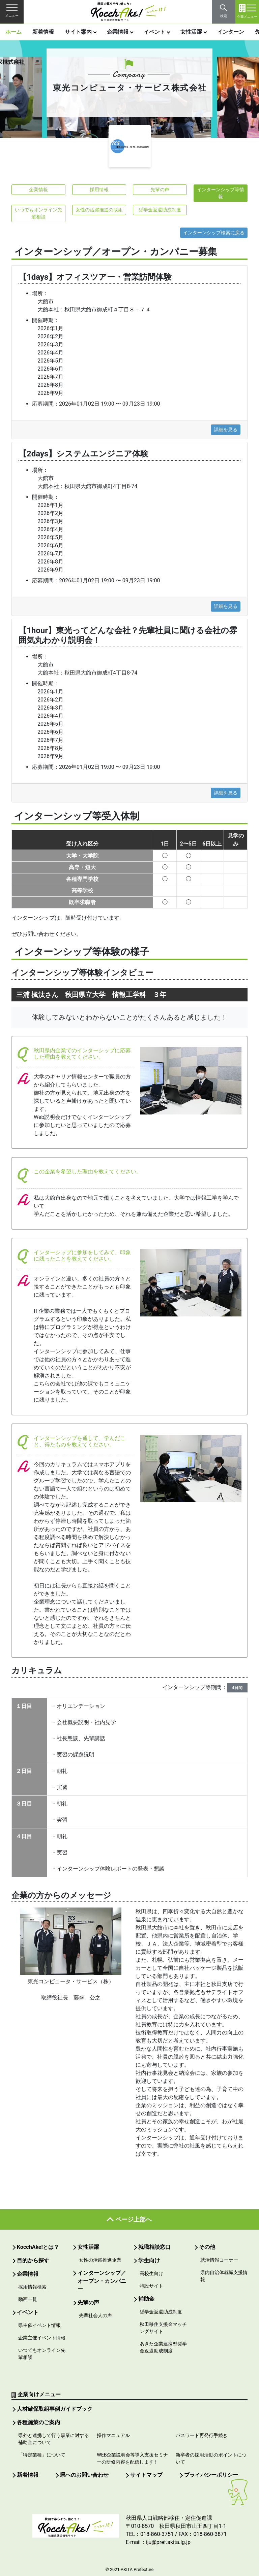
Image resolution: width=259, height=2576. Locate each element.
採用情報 (99, 189)
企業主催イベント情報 (41, 2337)
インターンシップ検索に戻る (213, 232)
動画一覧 (27, 2299)
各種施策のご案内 (38, 2422)
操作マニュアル (113, 2435)
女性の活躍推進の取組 (99, 209)
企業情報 (117, 32)
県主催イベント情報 (39, 2325)
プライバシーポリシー (211, 2475)
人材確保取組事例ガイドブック (54, 2409)
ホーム (13, 32)
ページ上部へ (133, 2219)
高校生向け (151, 2273)
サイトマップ (146, 2475)
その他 (207, 2247)
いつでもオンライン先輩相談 (38, 213)
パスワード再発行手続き (202, 2435)
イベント (154, 32)
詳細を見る (225, 429)
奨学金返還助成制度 (160, 209)
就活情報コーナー (219, 2260)
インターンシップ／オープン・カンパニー (102, 2281)
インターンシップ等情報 (220, 193)
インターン (230, 32)
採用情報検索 (32, 2287)
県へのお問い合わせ (84, 2475)
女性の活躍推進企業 (100, 2260)
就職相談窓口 (154, 2247)
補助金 (146, 2299)
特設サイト (151, 2286)
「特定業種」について (41, 2455)
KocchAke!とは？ (38, 2247)
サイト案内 (78, 32)
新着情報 (43, 32)
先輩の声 (159, 189)
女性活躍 (191, 32)
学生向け (149, 2260)
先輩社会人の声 (95, 2315)
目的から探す (33, 2260)
